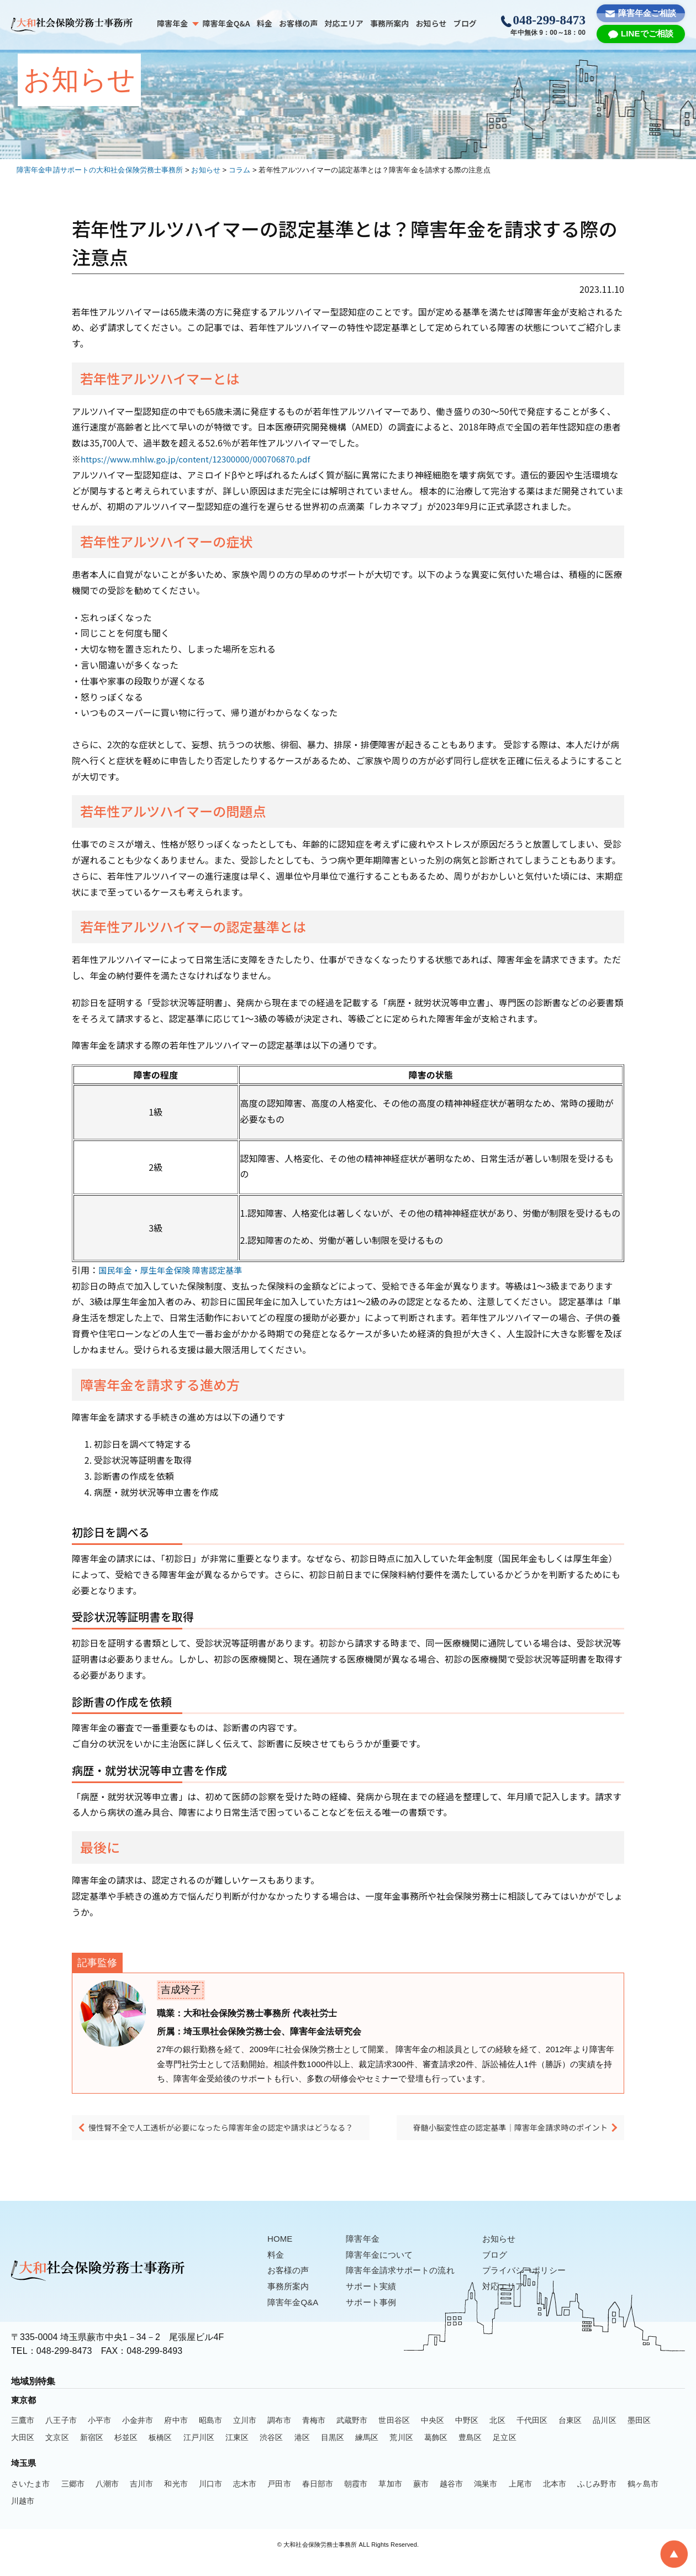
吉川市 (141, 2499)
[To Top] (674, 2554)
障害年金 (172, 23)
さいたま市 (30, 2499)
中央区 (432, 2436)
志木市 (244, 2499)
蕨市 (421, 2499)
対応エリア (343, 23)
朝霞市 (355, 2499)
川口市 (210, 2499)
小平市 (99, 2436)
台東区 (570, 2436)
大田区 (22, 2453)
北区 (497, 2436)
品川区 (604, 2436)
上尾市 (520, 2499)
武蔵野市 (351, 2436)
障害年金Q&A (226, 23)
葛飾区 (435, 2453)
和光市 (175, 2499)
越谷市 (451, 2499)
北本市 (554, 2499)
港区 (302, 2453)
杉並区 (126, 2453)
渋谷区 (271, 2453)
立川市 (244, 2436)
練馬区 (366, 2453)
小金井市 (137, 2436)
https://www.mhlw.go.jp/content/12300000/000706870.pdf (203, 458)
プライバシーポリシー (537, 2286)
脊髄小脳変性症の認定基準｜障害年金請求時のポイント (505, 2138)
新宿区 (91, 2453)
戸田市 (279, 2499)
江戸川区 (198, 2453)
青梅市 (313, 2436)
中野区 (466, 2436)
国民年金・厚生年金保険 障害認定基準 (174, 1269)
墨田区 (639, 2436)
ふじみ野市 (596, 2499)
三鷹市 (22, 2436)
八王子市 (60, 2436)
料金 (264, 23)
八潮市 (107, 2499)
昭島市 (210, 2436)
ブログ (465, 23)
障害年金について (385, 2270)
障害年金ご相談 (647, 13)
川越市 (22, 2516)
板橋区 (160, 2453)
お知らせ (430, 23)
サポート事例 (376, 2318)
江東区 (237, 2453)
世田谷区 (393, 2436)
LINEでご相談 (647, 33)
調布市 (279, 2436)
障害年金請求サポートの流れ (407, 2286)
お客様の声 (298, 23)
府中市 (175, 2436)
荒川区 (401, 2453)
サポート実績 (376, 2302)
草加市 (390, 2499)
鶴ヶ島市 (643, 2499)
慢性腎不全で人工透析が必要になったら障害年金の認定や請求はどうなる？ (229, 2138)
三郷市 (73, 2499)
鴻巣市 (485, 2499)
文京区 (56, 2453)
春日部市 (317, 2499)
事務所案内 (389, 23)
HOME (280, 2254)
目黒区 (332, 2453)
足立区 (504, 2453)
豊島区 (470, 2453)
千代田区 (531, 2436)
